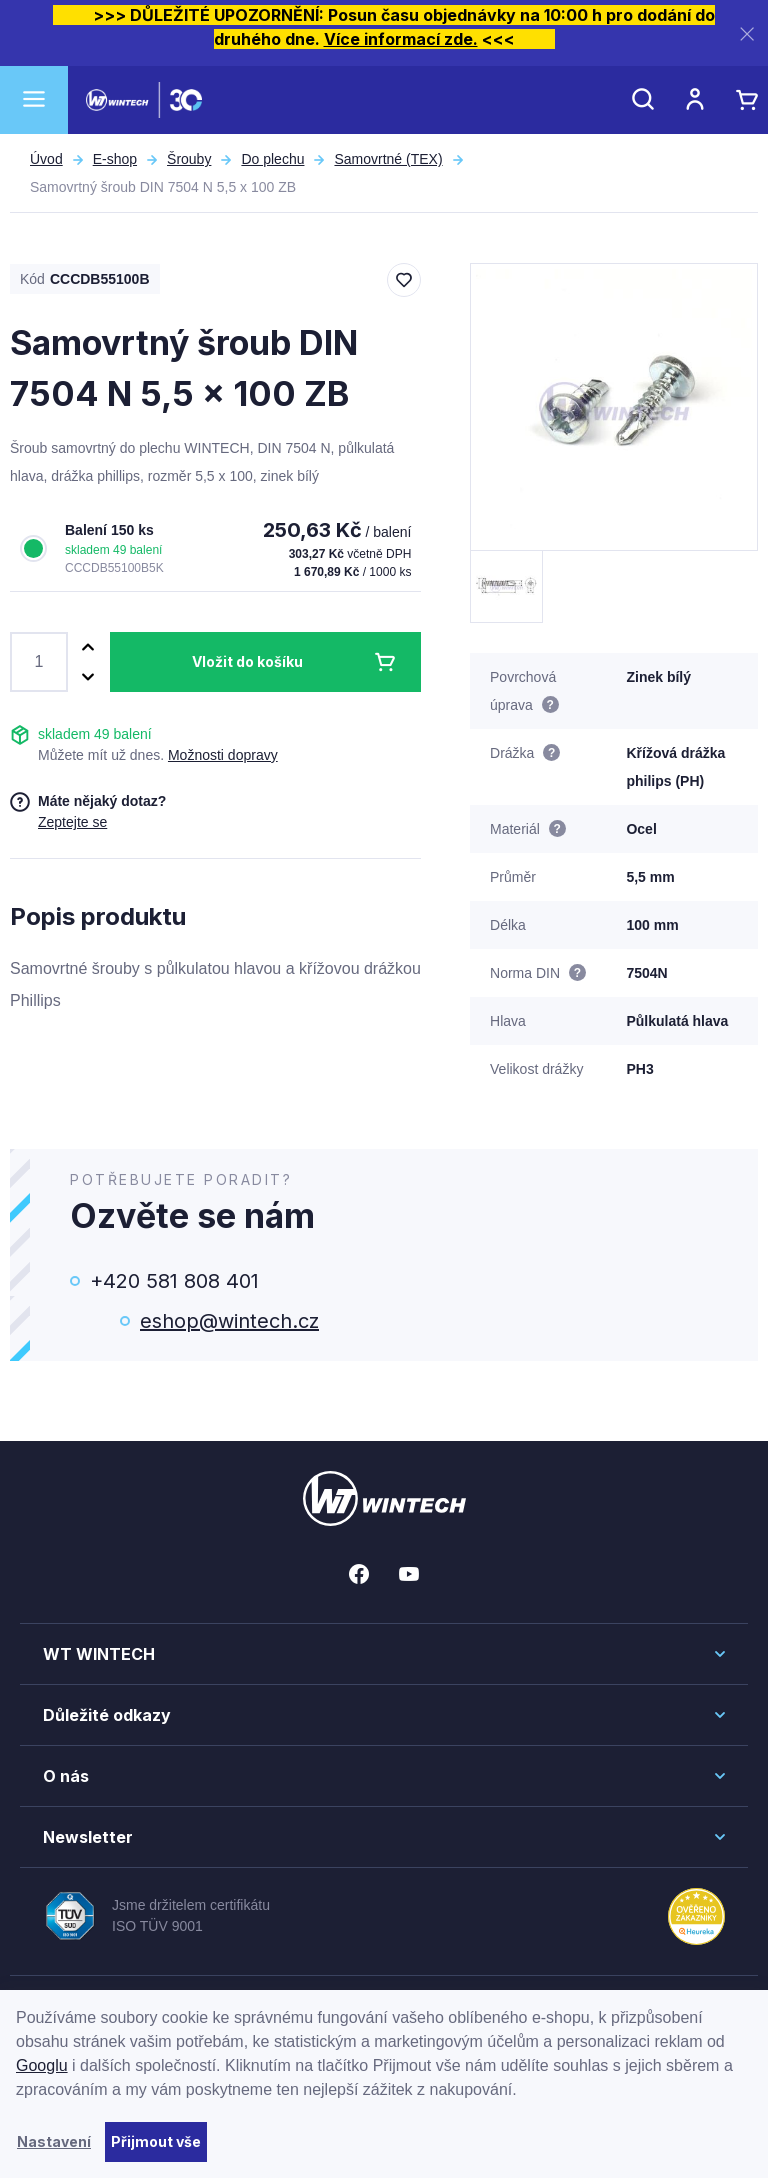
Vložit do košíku (247, 661)
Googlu (42, 2065)
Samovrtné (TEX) (388, 159)
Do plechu (272, 159)
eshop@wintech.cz (229, 1321)
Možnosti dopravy (223, 755)
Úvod (46, 159)
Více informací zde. (401, 39)
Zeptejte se (72, 822)
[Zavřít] (747, 33)
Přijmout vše (156, 2141)
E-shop (115, 159)
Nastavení (54, 2141)
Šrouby (189, 159)
